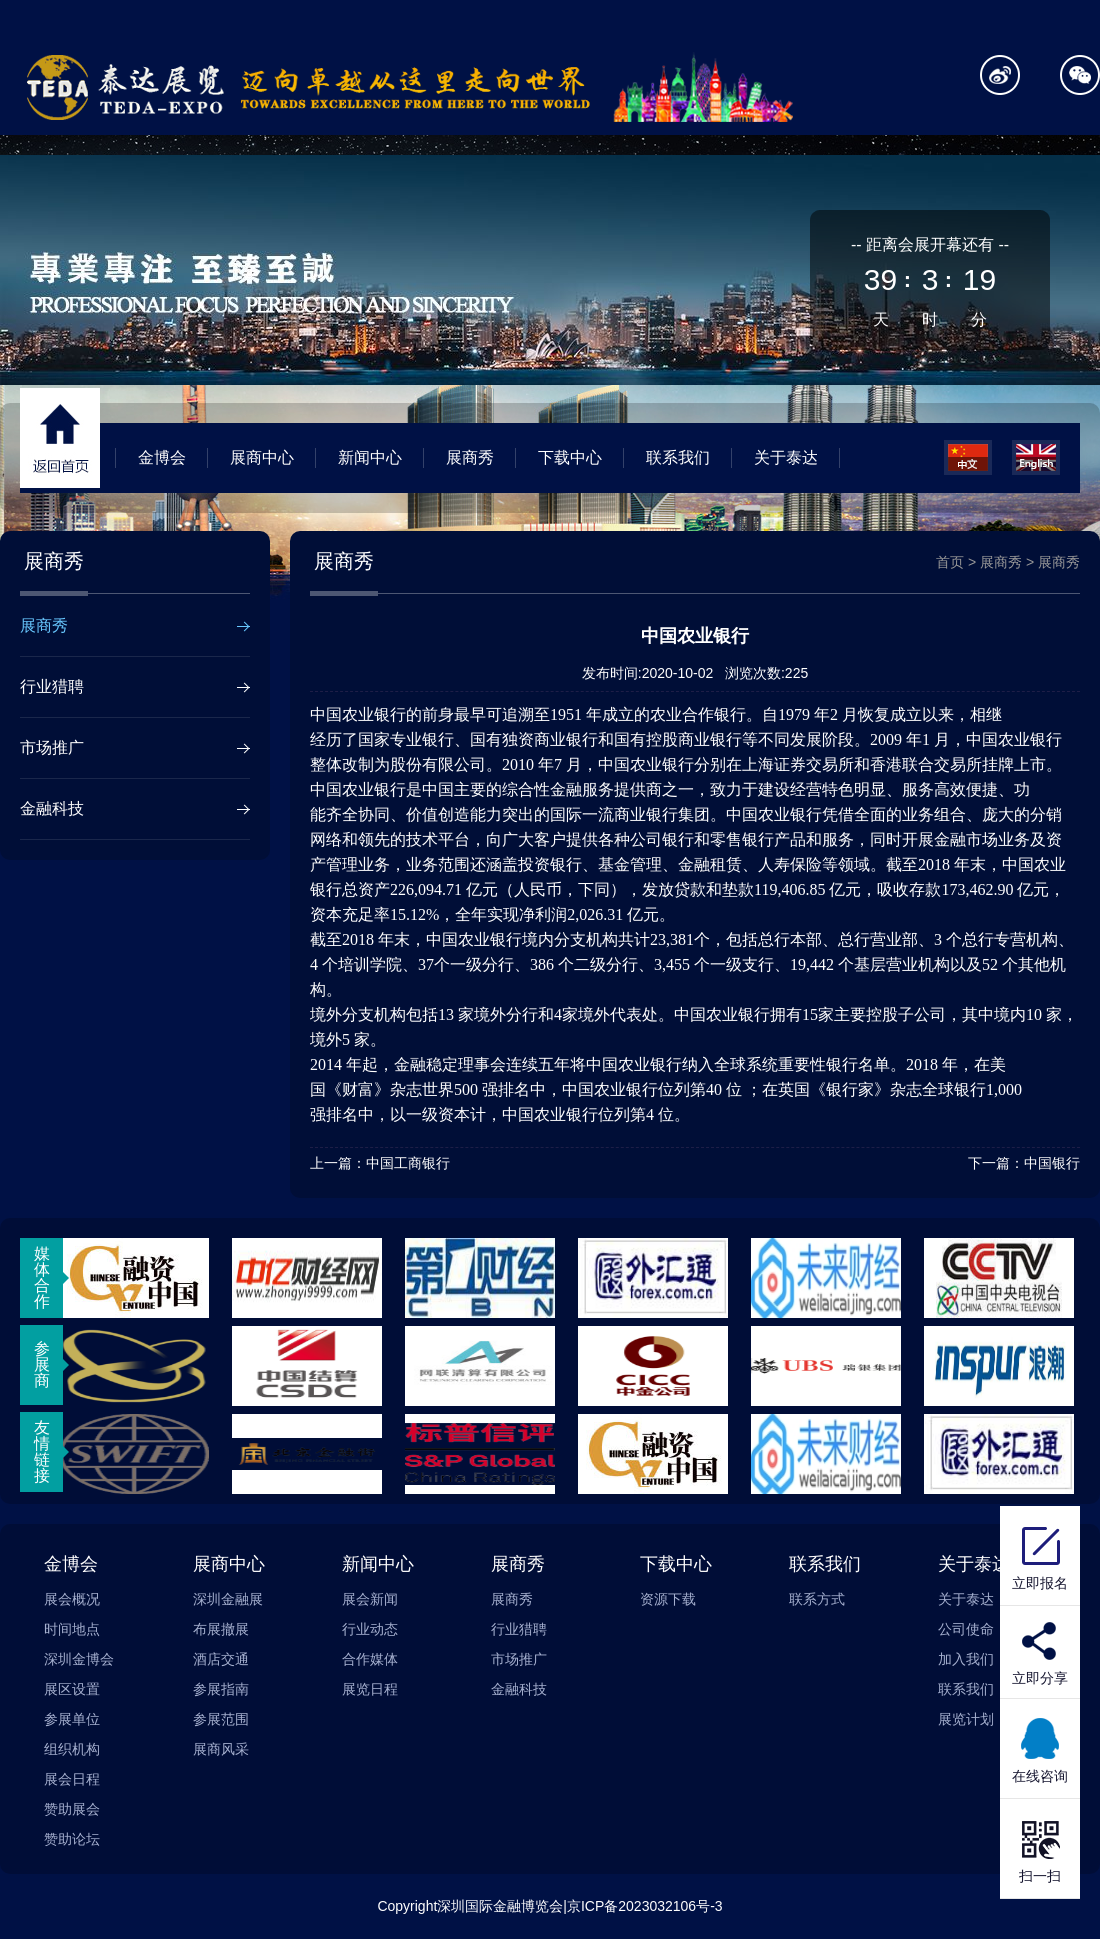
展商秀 (470, 457)
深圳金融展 (228, 1599)
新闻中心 (370, 457)
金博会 (162, 457)
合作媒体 (370, 1659)
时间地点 (72, 1629)
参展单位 (72, 1719)
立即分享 (1040, 1678)
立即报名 (1040, 1556)
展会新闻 (370, 1599)
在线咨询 (1040, 1749)
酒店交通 (221, 1659)
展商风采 (221, 1749)
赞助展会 (72, 1809)
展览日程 (370, 1689)
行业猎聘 (52, 686)
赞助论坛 (72, 1839)
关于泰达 (786, 457)
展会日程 (72, 1779)
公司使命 (966, 1629)
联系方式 (817, 1599)
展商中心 (262, 457)
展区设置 (72, 1689)
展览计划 (966, 1719)
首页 (950, 562)
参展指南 (221, 1689)
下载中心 (570, 457)
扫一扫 (1040, 1849)
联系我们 (678, 457)
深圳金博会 (79, 1659)
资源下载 (668, 1599)
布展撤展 (221, 1629)
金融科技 (52, 808)
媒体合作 (42, 1277)
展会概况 (72, 1599)
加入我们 (966, 1659)
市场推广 (52, 747)
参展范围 (221, 1719)
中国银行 (1052, 1163)
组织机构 (72, 1749)
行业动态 (370, 1629)
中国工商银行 (408, 1163)
